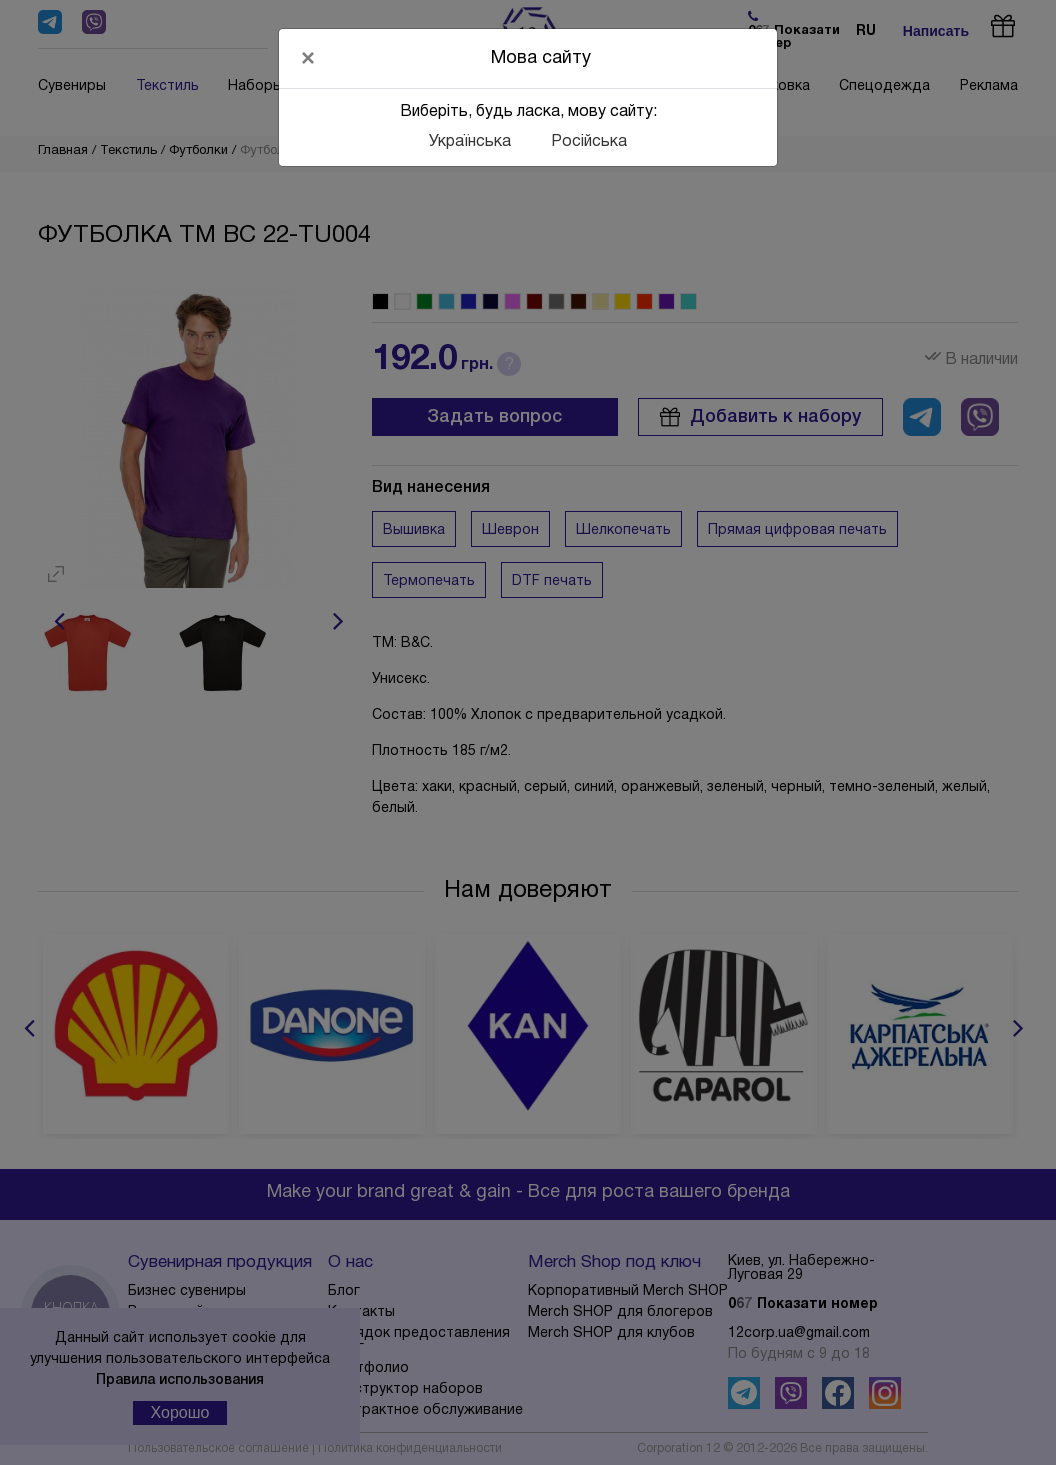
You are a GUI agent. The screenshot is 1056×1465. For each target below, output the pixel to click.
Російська (589, 142)
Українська (470, 142)
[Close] (308, 58)
